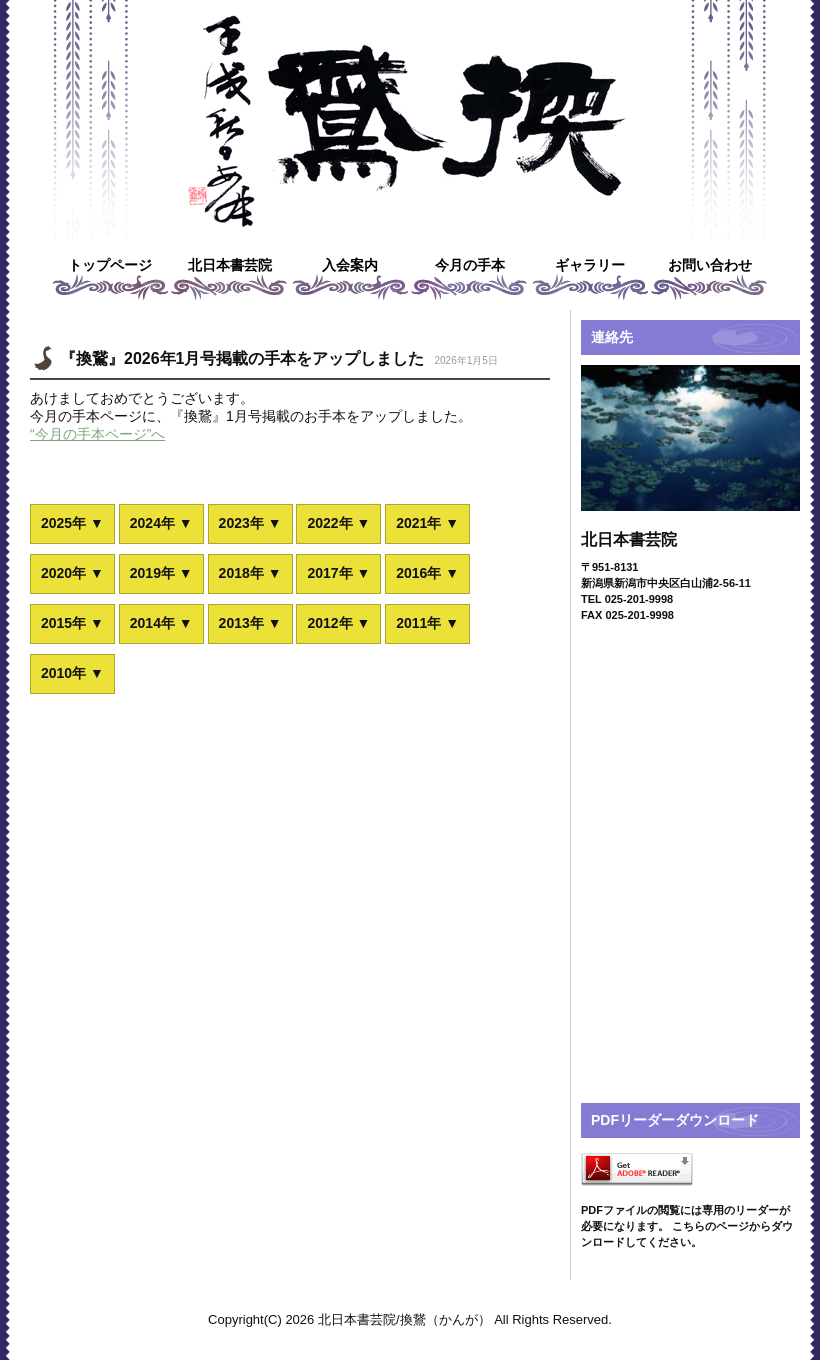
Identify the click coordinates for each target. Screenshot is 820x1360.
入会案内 (350, 265)
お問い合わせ (710, 265)
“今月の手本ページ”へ (97, 434)
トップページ (110, 265)
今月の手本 (470, 265)
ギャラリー (590, 265)
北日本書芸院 (230, 265)
